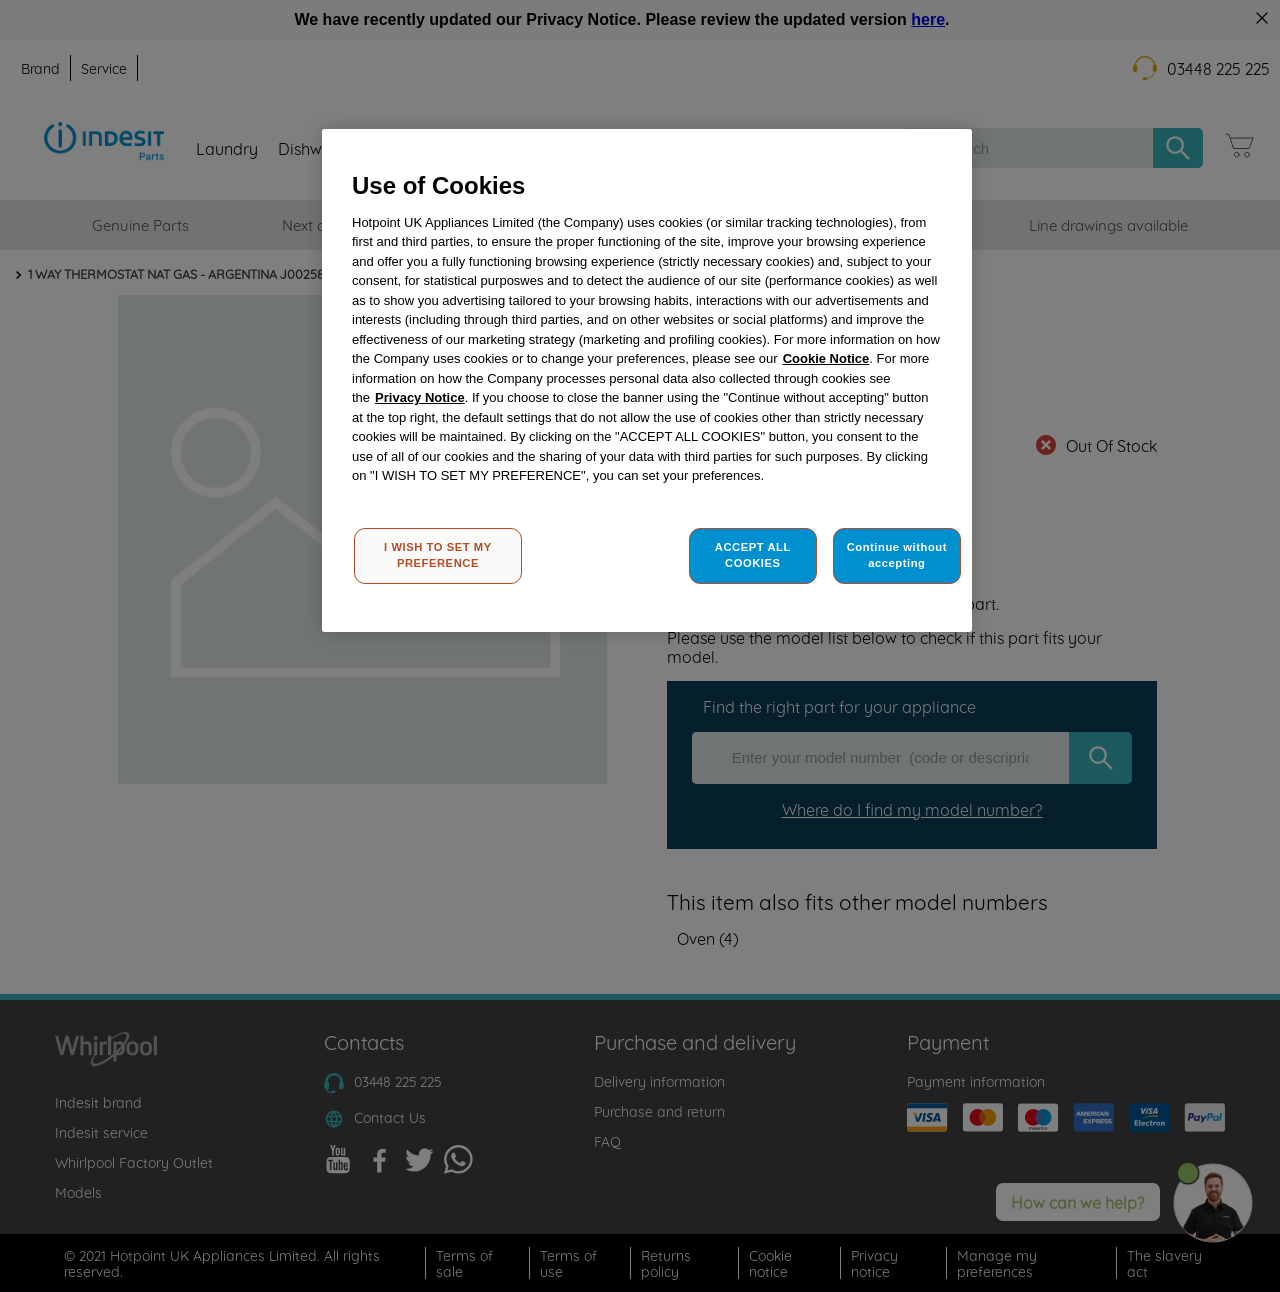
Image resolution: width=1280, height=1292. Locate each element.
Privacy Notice (420, 397)
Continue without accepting (897, 555)
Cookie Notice (826, 358)
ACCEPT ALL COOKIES (753, 555)
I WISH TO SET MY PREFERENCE (438, 555)
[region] (647, 380)
